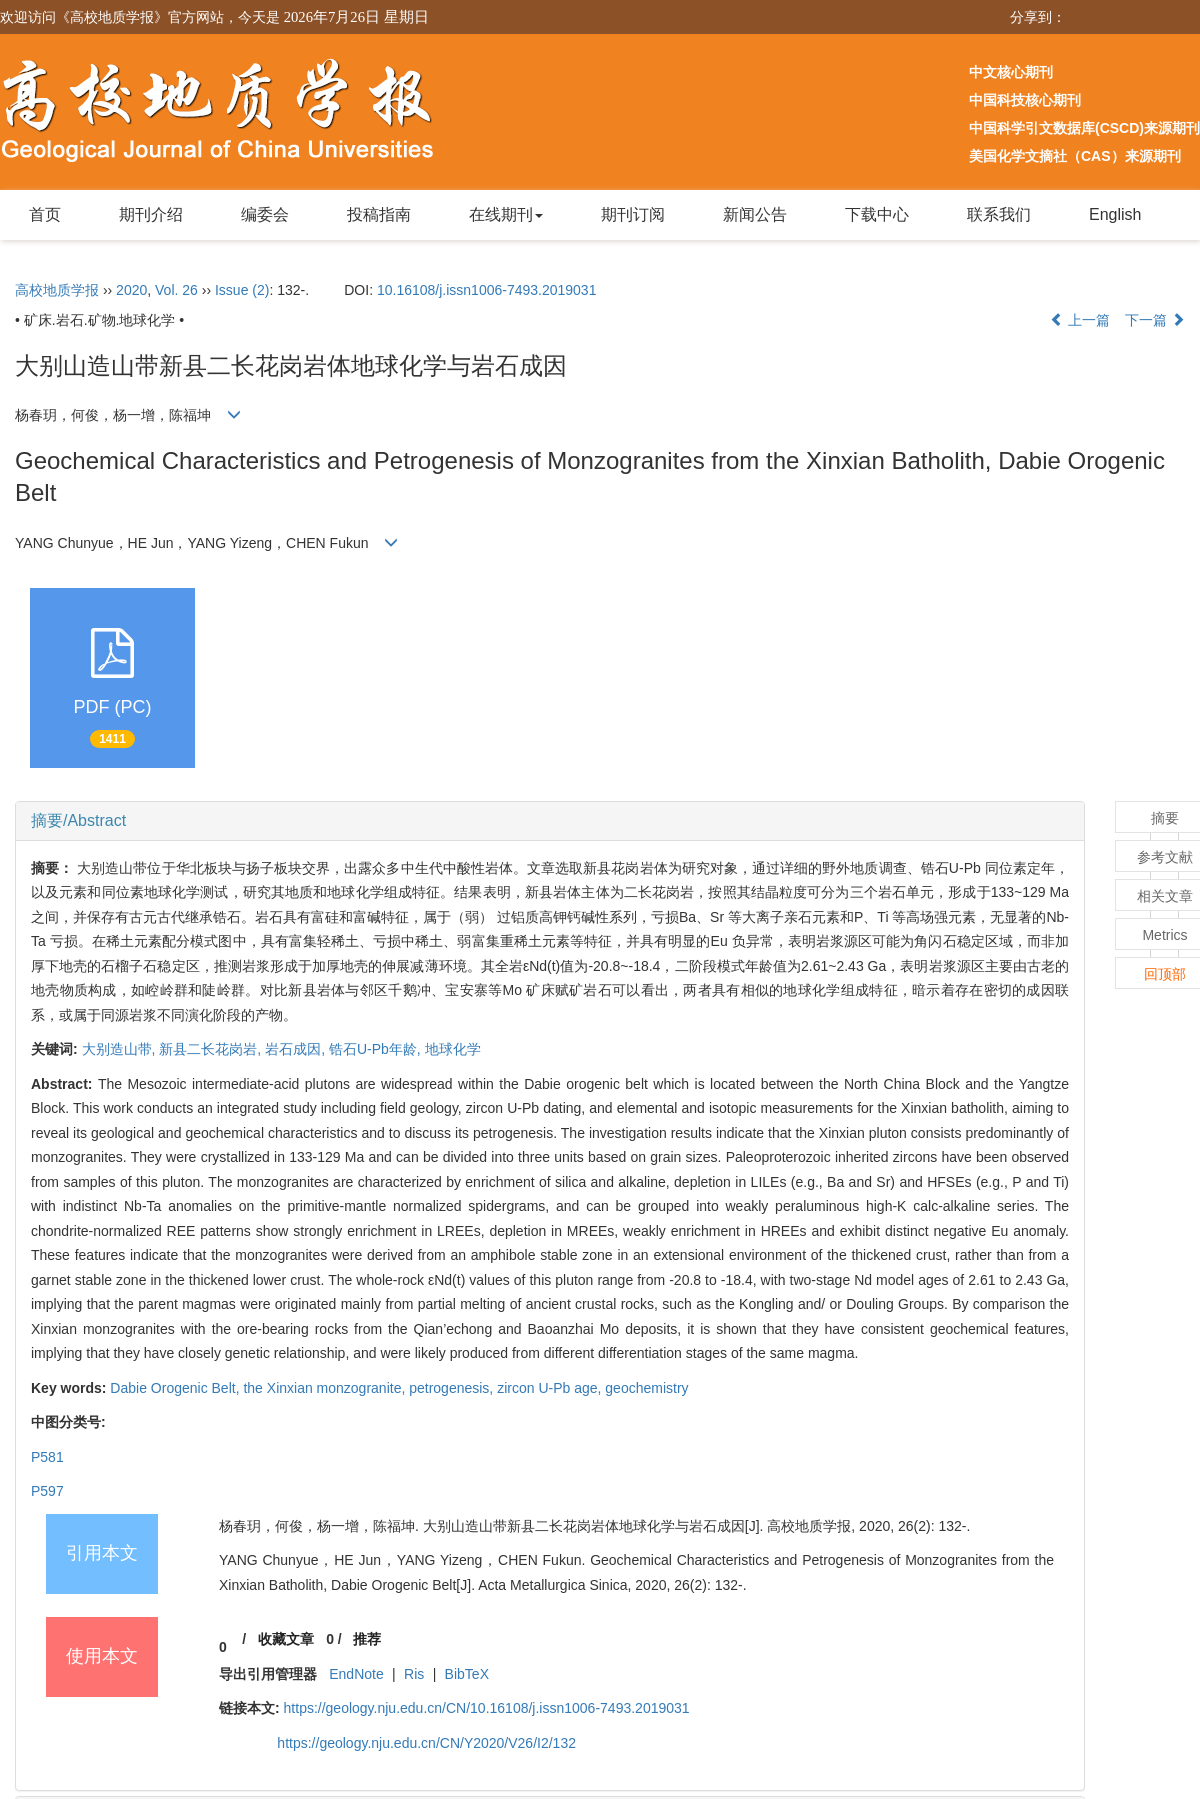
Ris (414, 1674)
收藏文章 (286, 1639)
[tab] (550, 821)
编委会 (265, 214)
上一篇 (1080, 320)
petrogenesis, (453, 1388)
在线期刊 (506, 214)
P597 (47, 1491)
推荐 (367, 1639)
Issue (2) (242, 290)
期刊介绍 (151, 214)
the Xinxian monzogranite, (326, 1388)
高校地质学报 (57, 290)
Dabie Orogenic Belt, (176, 1388)
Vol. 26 (176, 290)
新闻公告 (755, 214)
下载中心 (877, 214)
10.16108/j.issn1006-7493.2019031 (487, 290)
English (1115, 214)
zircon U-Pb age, (551, 1388)
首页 (45, 214)
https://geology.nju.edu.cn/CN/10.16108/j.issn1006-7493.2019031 (487, 1708)
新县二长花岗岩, (212, 1049)
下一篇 (1155, 320)
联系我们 (999, 214)
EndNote (356, 1674)
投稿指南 (379, 214)
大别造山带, (121, 1049)
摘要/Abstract (78, 820)
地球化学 (453, 1049)
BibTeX (467, 1674)
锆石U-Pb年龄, (377, 1049)
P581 (47, 1457)
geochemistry (646, 1388)
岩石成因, (297, 1049)
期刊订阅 (633, 214)
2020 (131, 290)
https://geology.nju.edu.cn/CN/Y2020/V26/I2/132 (426, 1743)
